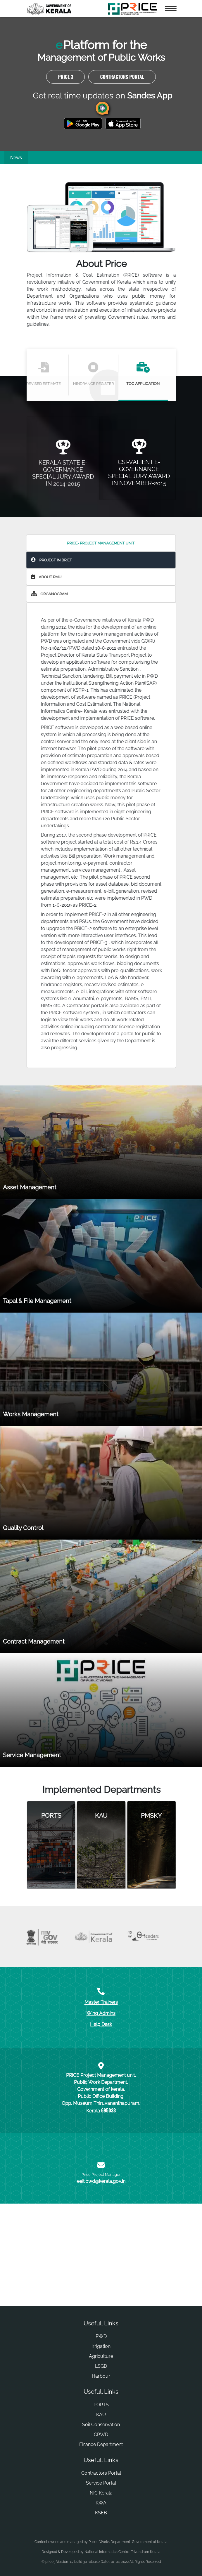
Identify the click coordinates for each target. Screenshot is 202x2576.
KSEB (101, 2541)
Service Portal (101, 2511)
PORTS (101, 2433)
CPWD (101, 2463)
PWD (101, 2365)
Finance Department (101, 2473)
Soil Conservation (101, 2453)
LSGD (101, 2395)
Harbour (101, 2404)
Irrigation (101, 2375)
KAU (101, 2443)
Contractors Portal (122, 105)
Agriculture (101, 2385)
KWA (101, 2531)
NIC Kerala (101, 2521)
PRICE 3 (65, 105)
